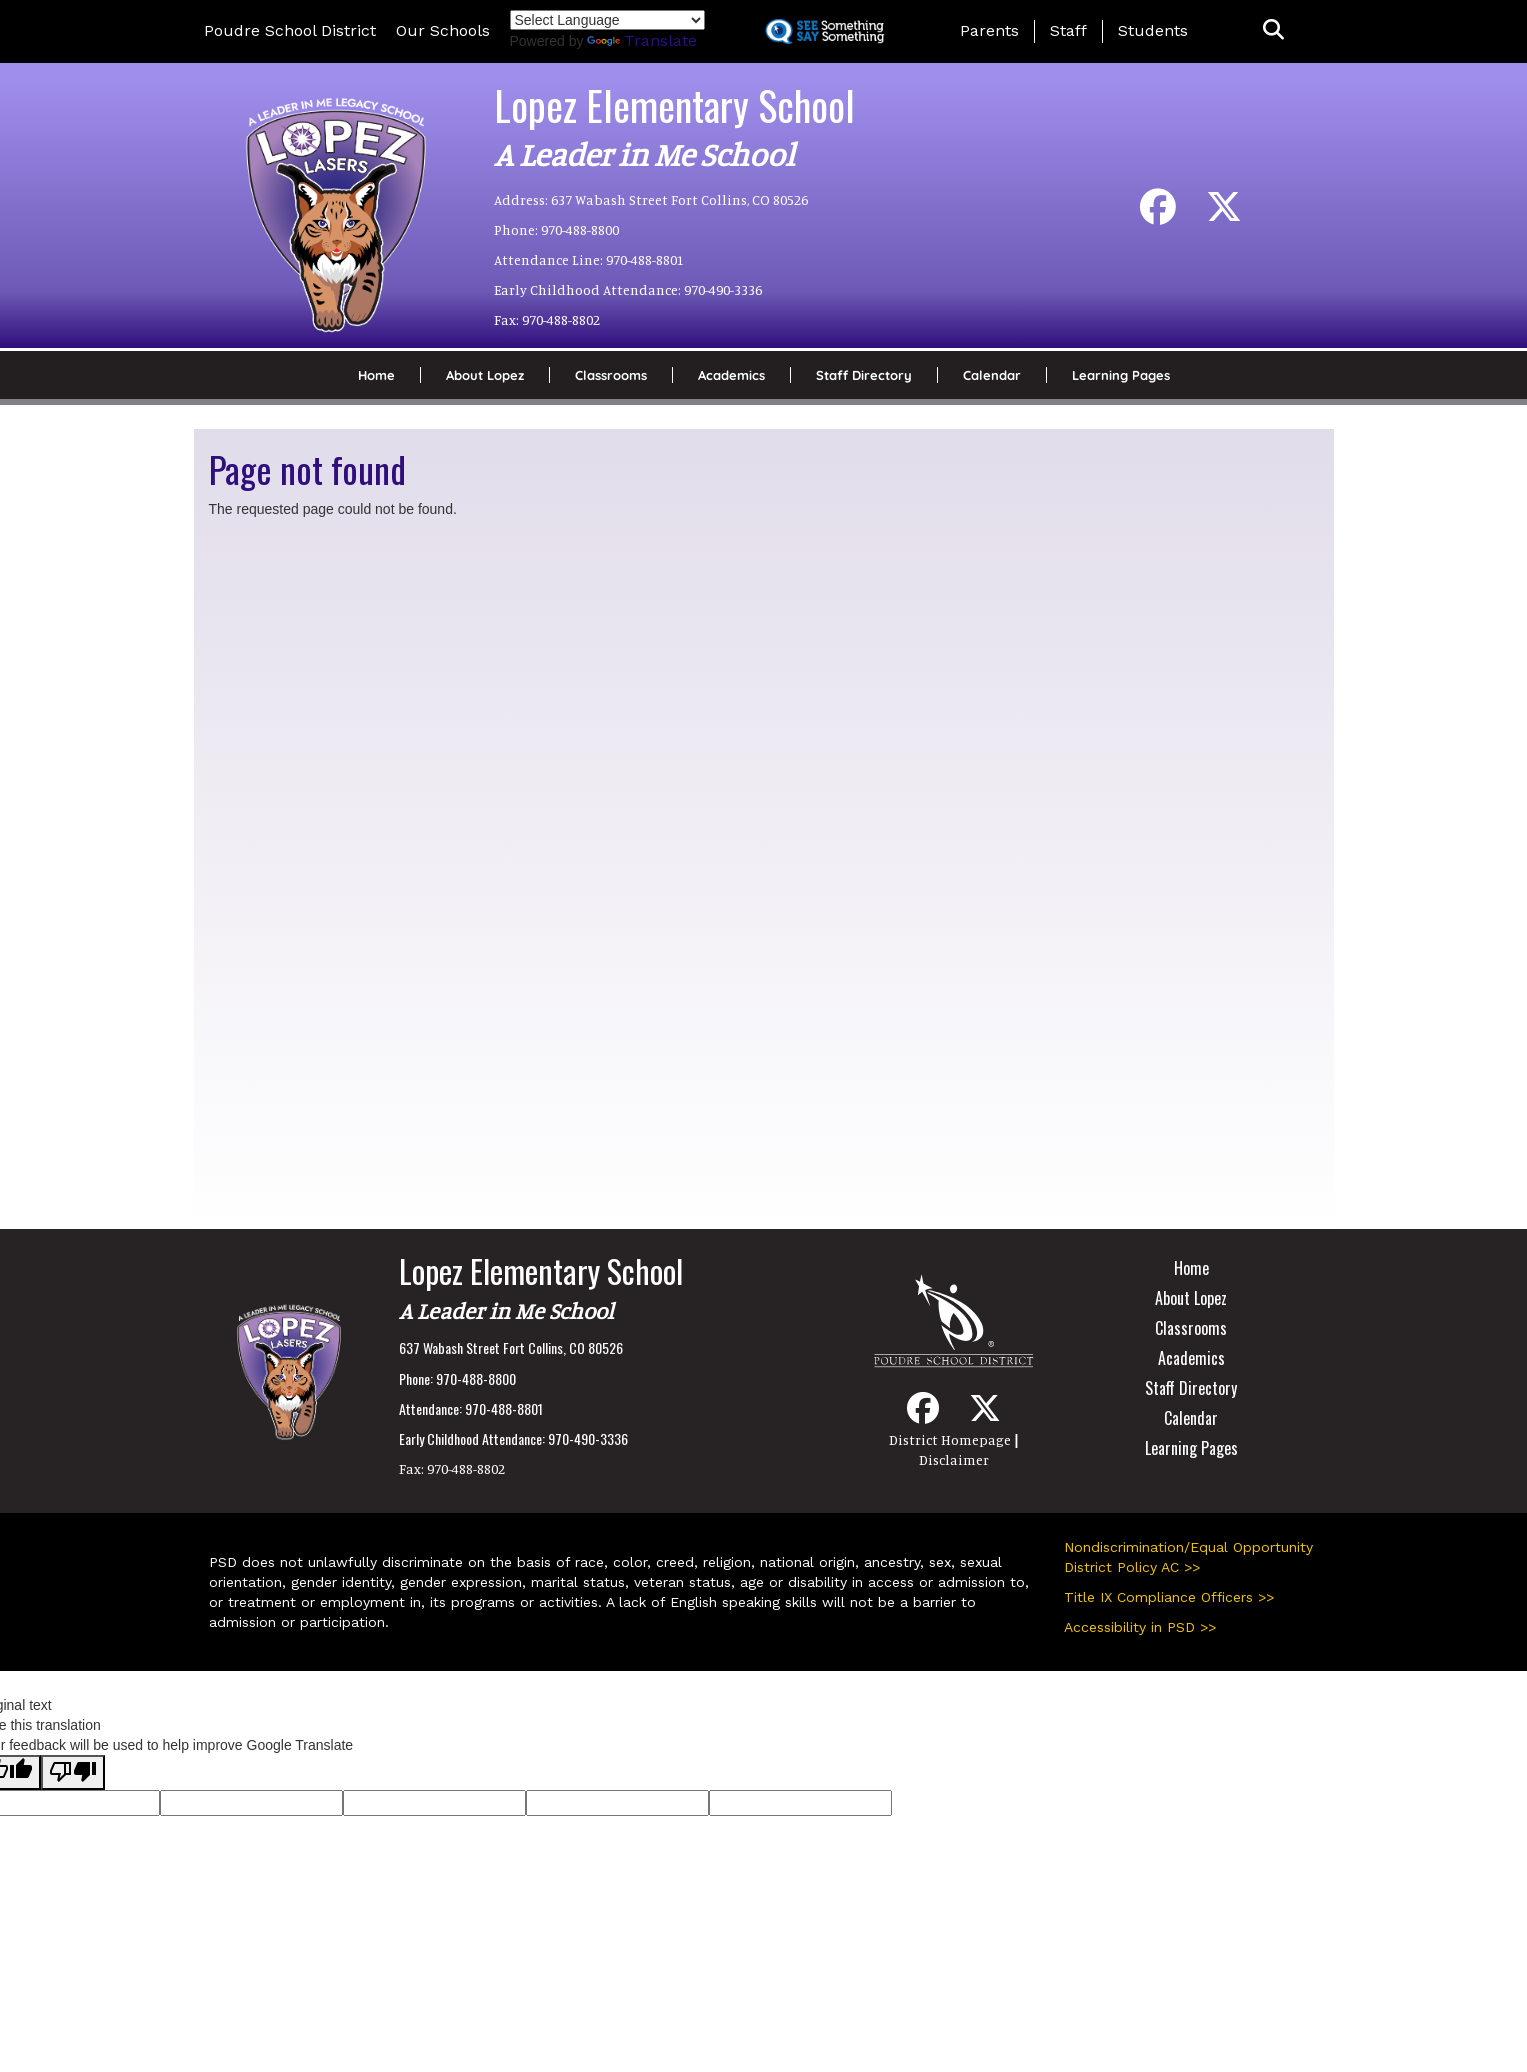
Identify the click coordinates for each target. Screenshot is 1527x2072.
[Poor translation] (73, 1772)
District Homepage (950, 1439)
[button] (1273, 30)
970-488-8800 (580, 229)
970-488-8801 (645, 259)
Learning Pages (1121, 375)
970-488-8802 (561, 319)
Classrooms (611, 375)
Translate (642, 40)
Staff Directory (864, 375)
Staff (1068, 30)
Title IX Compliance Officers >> (1169, 1597)
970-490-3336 (723, 289)
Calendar (992, 375)
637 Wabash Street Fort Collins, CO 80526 (679, 199)
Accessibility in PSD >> (1140, 1627)
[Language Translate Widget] (607, 20)
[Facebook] (1158, 214)
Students (1153, 30)
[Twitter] (1224, 214)
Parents (989, 30)
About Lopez (485, 375)
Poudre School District (290, 30)
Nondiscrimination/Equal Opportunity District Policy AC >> (1188, 1557)
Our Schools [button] (443, 30)
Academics (731, 375)
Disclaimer (954, 1459)
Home (376, 375)
